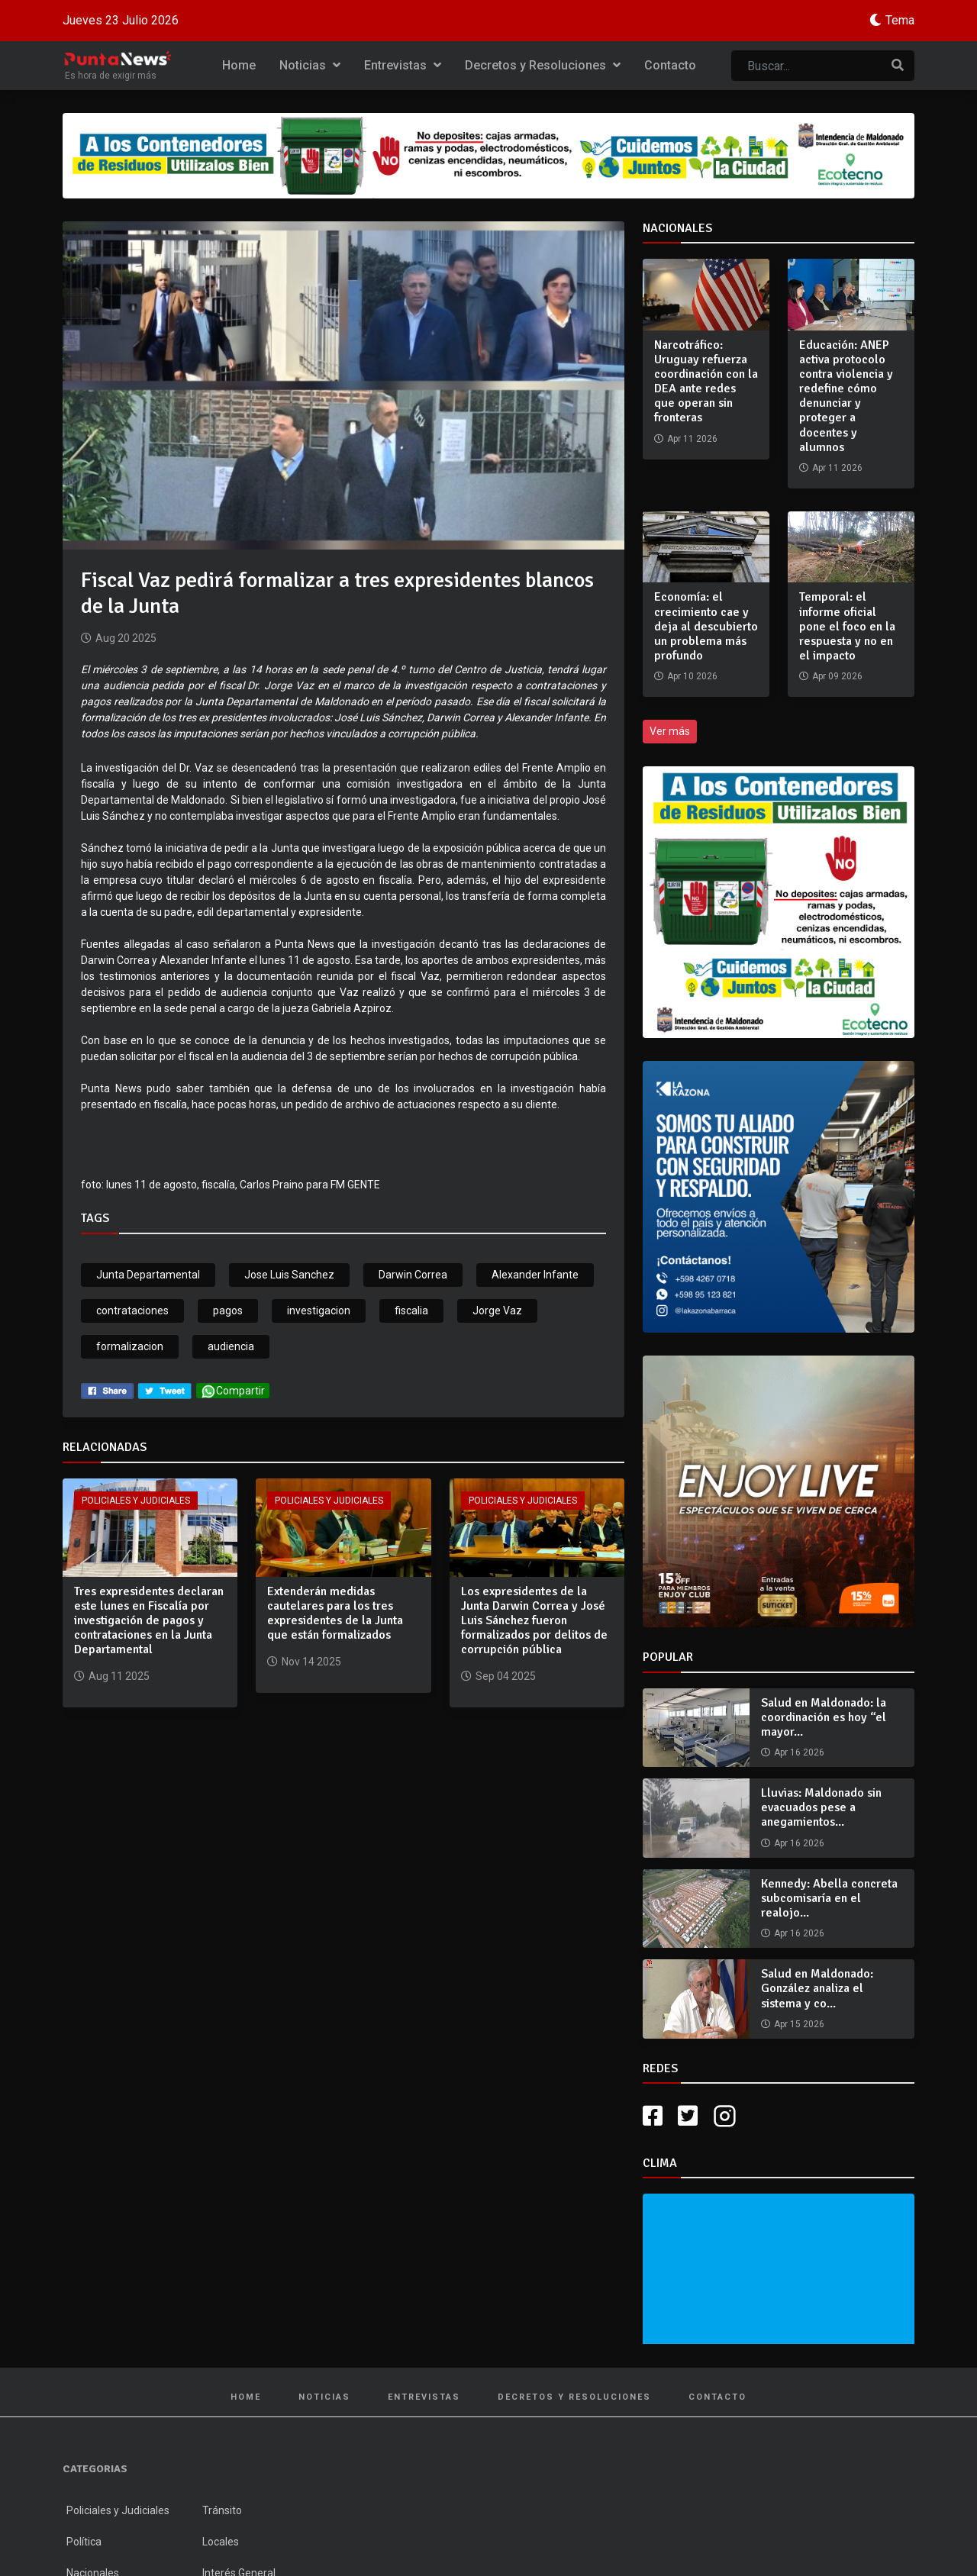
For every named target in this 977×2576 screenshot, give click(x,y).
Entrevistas (402, 65)
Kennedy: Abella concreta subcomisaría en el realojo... (829, 1898)
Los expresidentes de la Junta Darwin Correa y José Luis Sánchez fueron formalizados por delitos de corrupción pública (534, 1621)
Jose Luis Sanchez (289, 1275)
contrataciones (132, 1310)
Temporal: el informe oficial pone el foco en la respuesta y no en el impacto (847, 626)
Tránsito (222, 2510)
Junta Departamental (148, 1275)
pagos (228, 1310)
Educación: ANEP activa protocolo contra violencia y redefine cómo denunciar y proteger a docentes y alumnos (846, 396)
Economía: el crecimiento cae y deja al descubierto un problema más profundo (706, 626)
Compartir (233, 1391)
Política (84, 2542)
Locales (220, 2542)
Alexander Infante (535, 1275)
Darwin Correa (413, 1275)
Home (239, 65)
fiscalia (411, 1310)
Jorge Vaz (497, 1310)
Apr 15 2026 (799, 2024)
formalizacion (129, 1346)
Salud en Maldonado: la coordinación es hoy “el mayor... (823, 1717)
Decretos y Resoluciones (543, 65)
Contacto (670, 65)
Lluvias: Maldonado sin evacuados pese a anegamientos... (821, 1807)
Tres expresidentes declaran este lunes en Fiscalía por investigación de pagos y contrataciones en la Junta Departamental (149, 1621)
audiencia (231, 1346)
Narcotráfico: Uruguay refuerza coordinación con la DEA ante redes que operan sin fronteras (706, 381)
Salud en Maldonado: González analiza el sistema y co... (817, 1988)
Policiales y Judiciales (136, 1500)
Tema (899, 20)
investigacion (318, 1310)
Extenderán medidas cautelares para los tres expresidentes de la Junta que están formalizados (335, 1613)
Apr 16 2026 (799, 1752)
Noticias (309, 65)
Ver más (670, 731)
